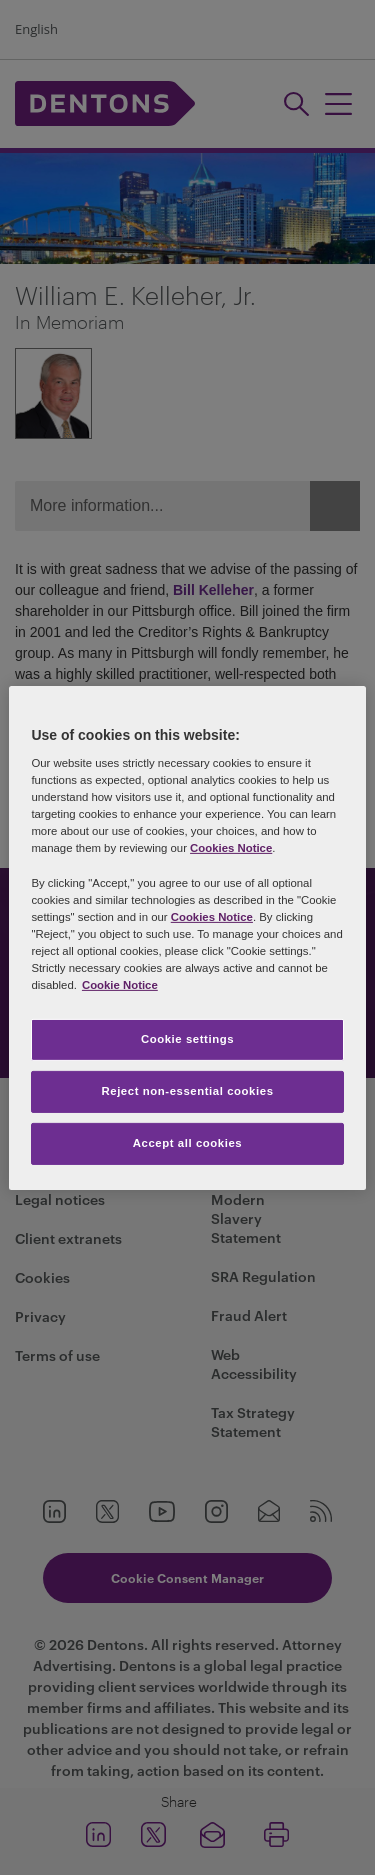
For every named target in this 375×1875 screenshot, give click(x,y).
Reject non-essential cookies (187, 1091)
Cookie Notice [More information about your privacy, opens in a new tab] (120, 985)
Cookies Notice (231, 848)
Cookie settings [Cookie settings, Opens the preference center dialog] (187, 1039)
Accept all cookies (188, 1143)
